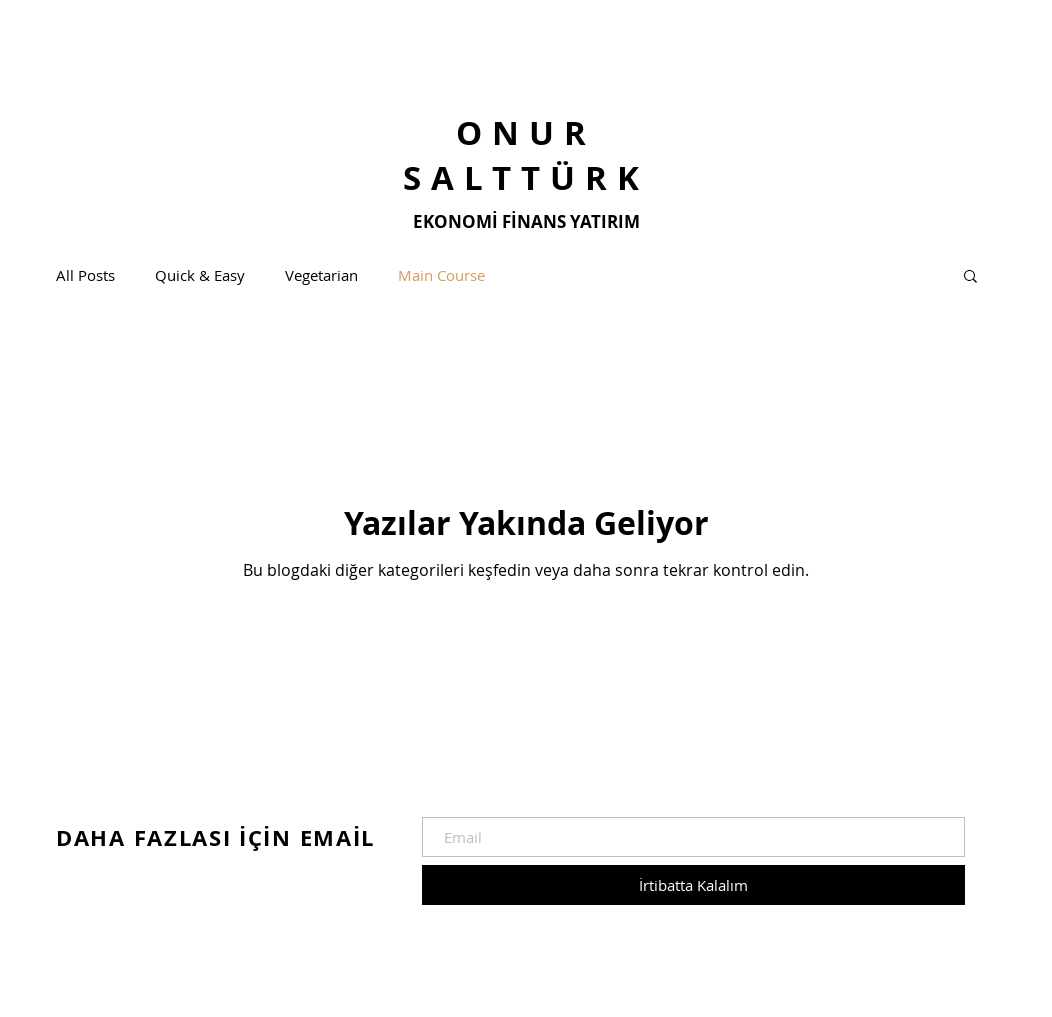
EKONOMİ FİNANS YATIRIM (526, 221)
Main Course (441, 275)
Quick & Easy (200, 275)
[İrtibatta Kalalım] (693, 885)
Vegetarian (321, 275)
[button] (970, 277)
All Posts (85, 275)
